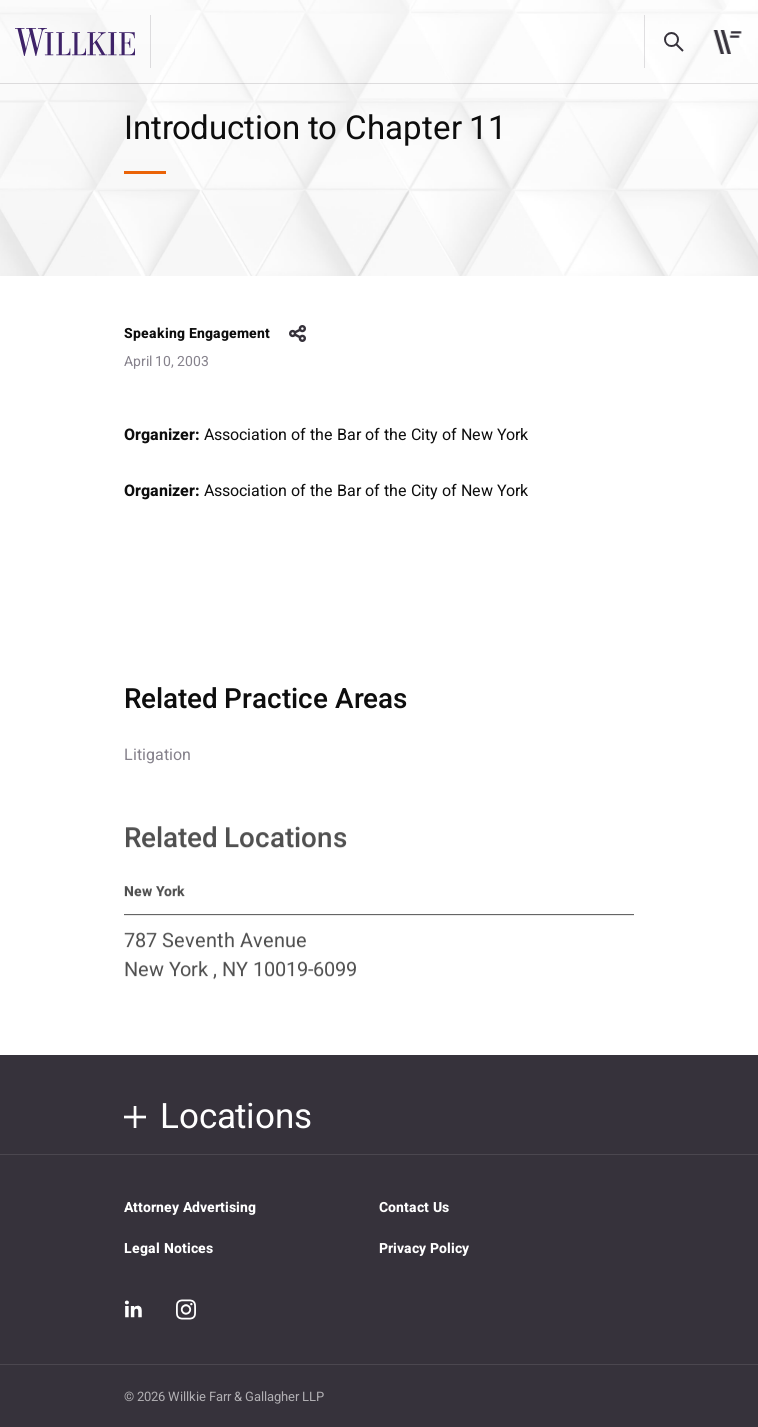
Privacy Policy (424, 1248)
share (298, 334)
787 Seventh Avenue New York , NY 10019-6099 (240, 965)
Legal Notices (168, 1248)
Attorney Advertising (190, 1207)
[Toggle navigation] (727, 42)
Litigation (157, 755)
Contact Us (414, 1207)
